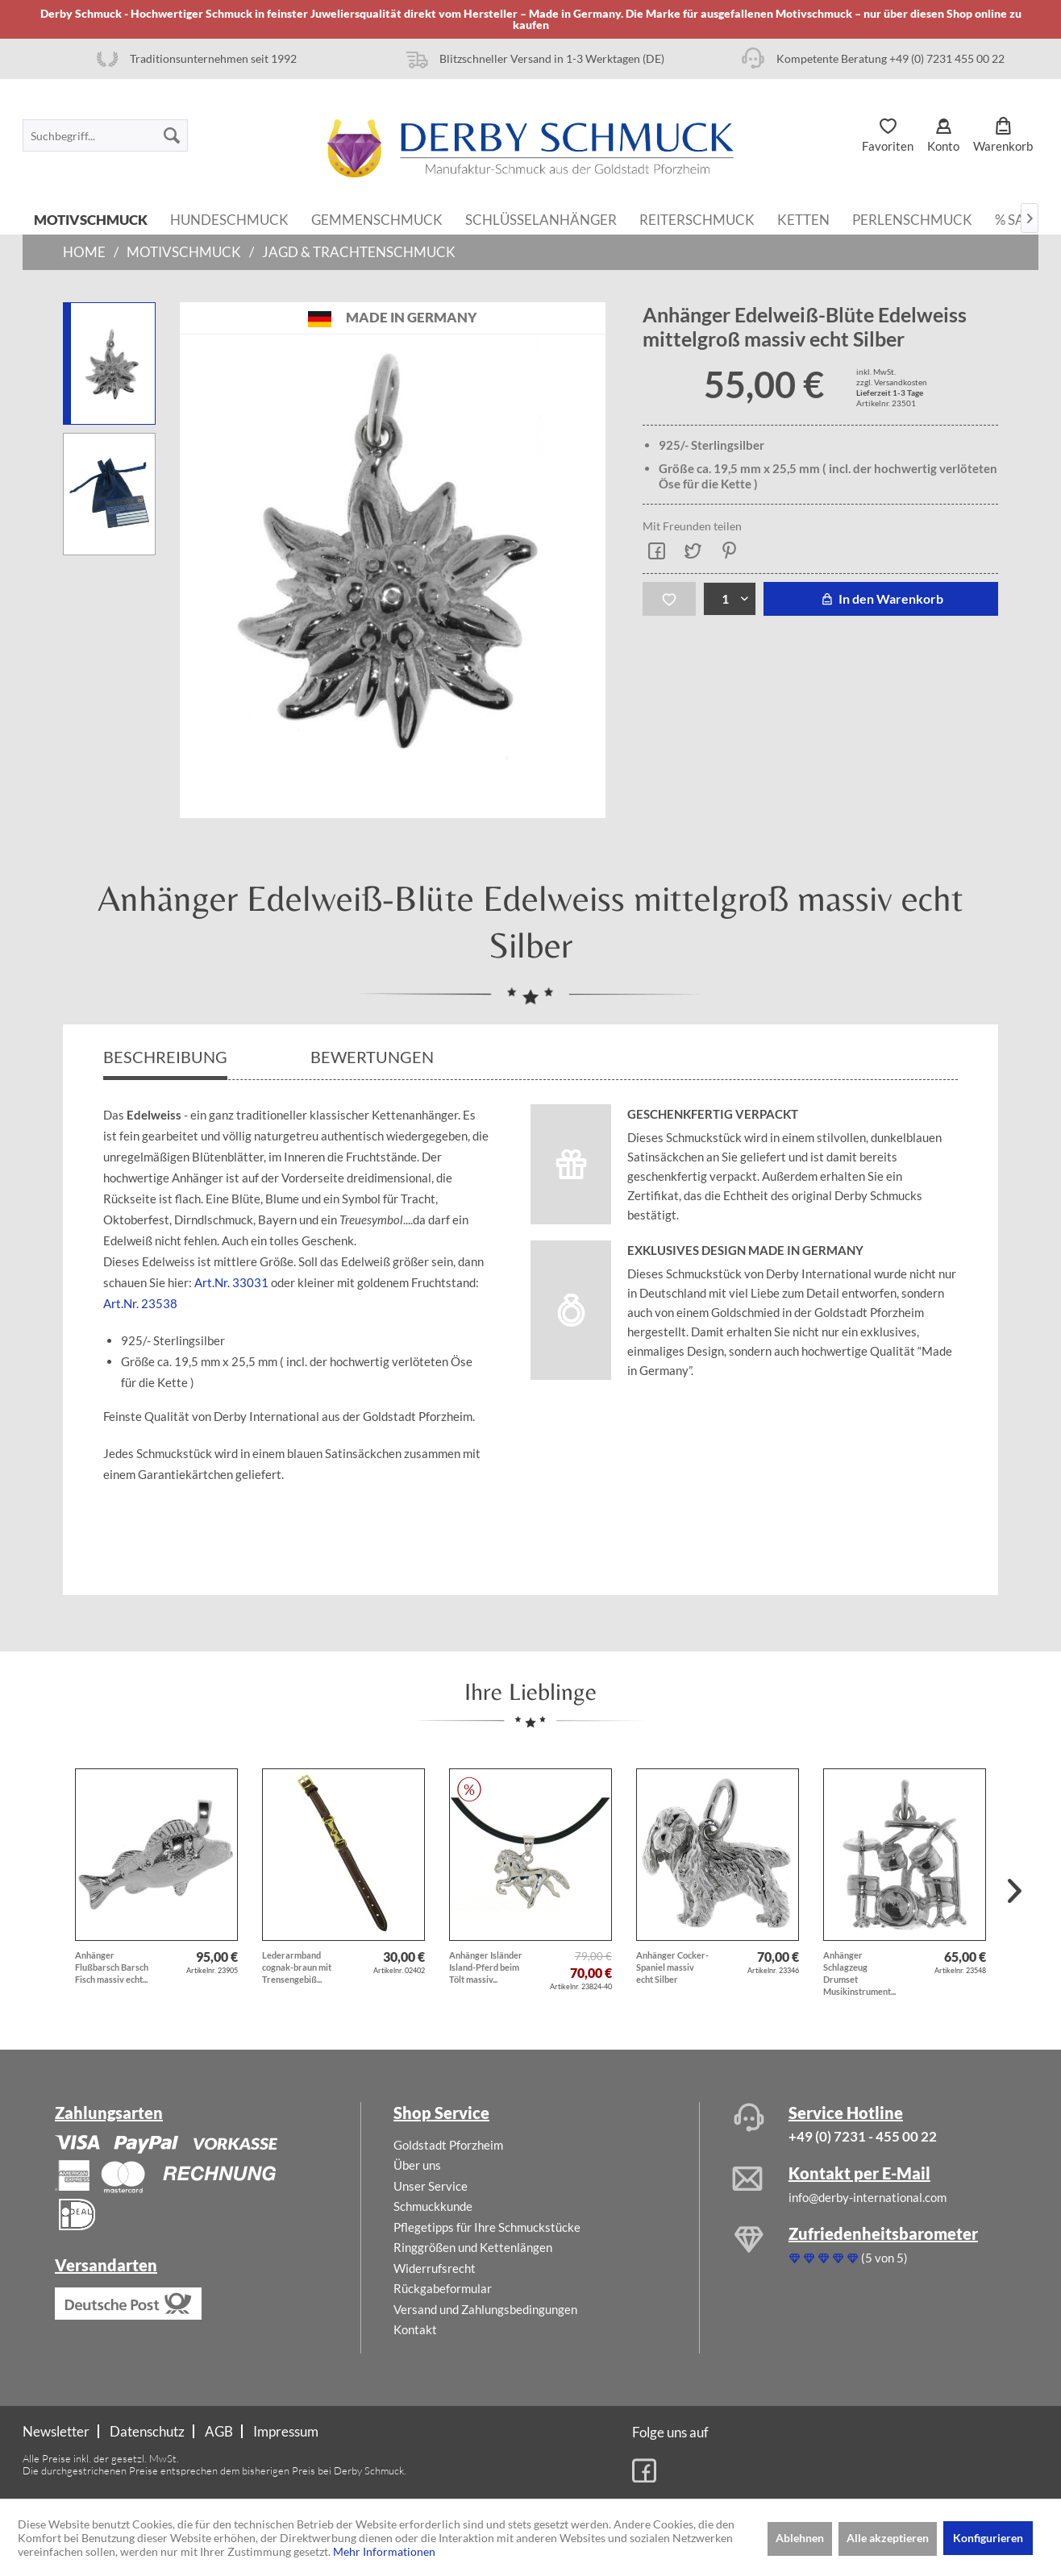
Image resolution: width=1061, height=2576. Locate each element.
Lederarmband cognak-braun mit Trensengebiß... (296, 1967)
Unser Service (430, 2186)
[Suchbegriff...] (105, 135)
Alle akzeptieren (888, 2538)
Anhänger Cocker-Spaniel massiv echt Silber (672, 1967)
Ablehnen (800, 2538)
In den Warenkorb (880, 598)
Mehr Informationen (384, 2551)
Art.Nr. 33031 (231, 1282)
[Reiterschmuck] (697, 218)
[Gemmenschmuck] (377, 218)
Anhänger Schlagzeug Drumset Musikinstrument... (859, 1973)
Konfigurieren (988, 2538)
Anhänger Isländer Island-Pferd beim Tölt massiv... (485, 1967)
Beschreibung (165, 1056)
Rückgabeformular (442, 2288)
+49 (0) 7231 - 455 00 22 (862, 2136)
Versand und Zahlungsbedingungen (485, 2309)
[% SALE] (1017, 218)
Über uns (417, 2165)
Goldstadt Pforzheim (448, 2145)
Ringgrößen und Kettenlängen (472, 2247)
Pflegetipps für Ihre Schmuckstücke (486, 2227)
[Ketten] (803, 218)
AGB (219, 2431)
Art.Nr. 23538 (140, 1303)
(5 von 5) (848, 2257)
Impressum (285, 2431)
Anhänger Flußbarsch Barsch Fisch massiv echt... (111, 1967)
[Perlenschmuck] (912, 218)
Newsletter (56, 2431)
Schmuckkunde (432, 2206)
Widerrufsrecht (434, 2268)
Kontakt (415, 2329)
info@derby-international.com (867, 2197)
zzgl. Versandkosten (891, 382)
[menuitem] (105, 135)
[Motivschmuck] (91, 218)
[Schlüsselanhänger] (541, 218)
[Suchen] (172, 135)
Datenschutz (147, 2431)
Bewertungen (373, 1056)
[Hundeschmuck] (229, 218)
